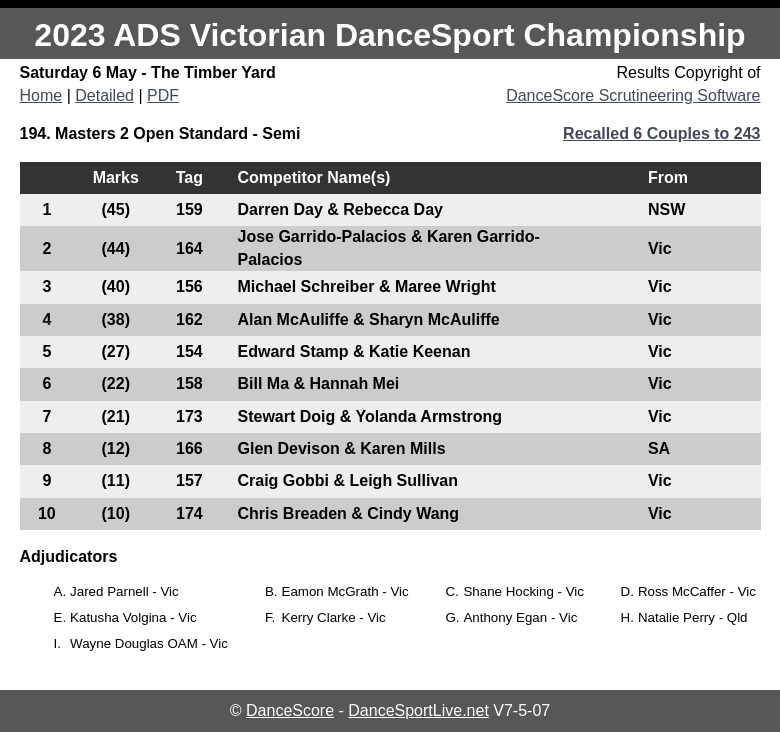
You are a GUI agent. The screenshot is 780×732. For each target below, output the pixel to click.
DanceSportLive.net (418, 710)
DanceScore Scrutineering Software (633, 95)
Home (41, 95)
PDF (163, 95)
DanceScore (290, 710)
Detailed (104, 95)
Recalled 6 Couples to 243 (661, 133)
